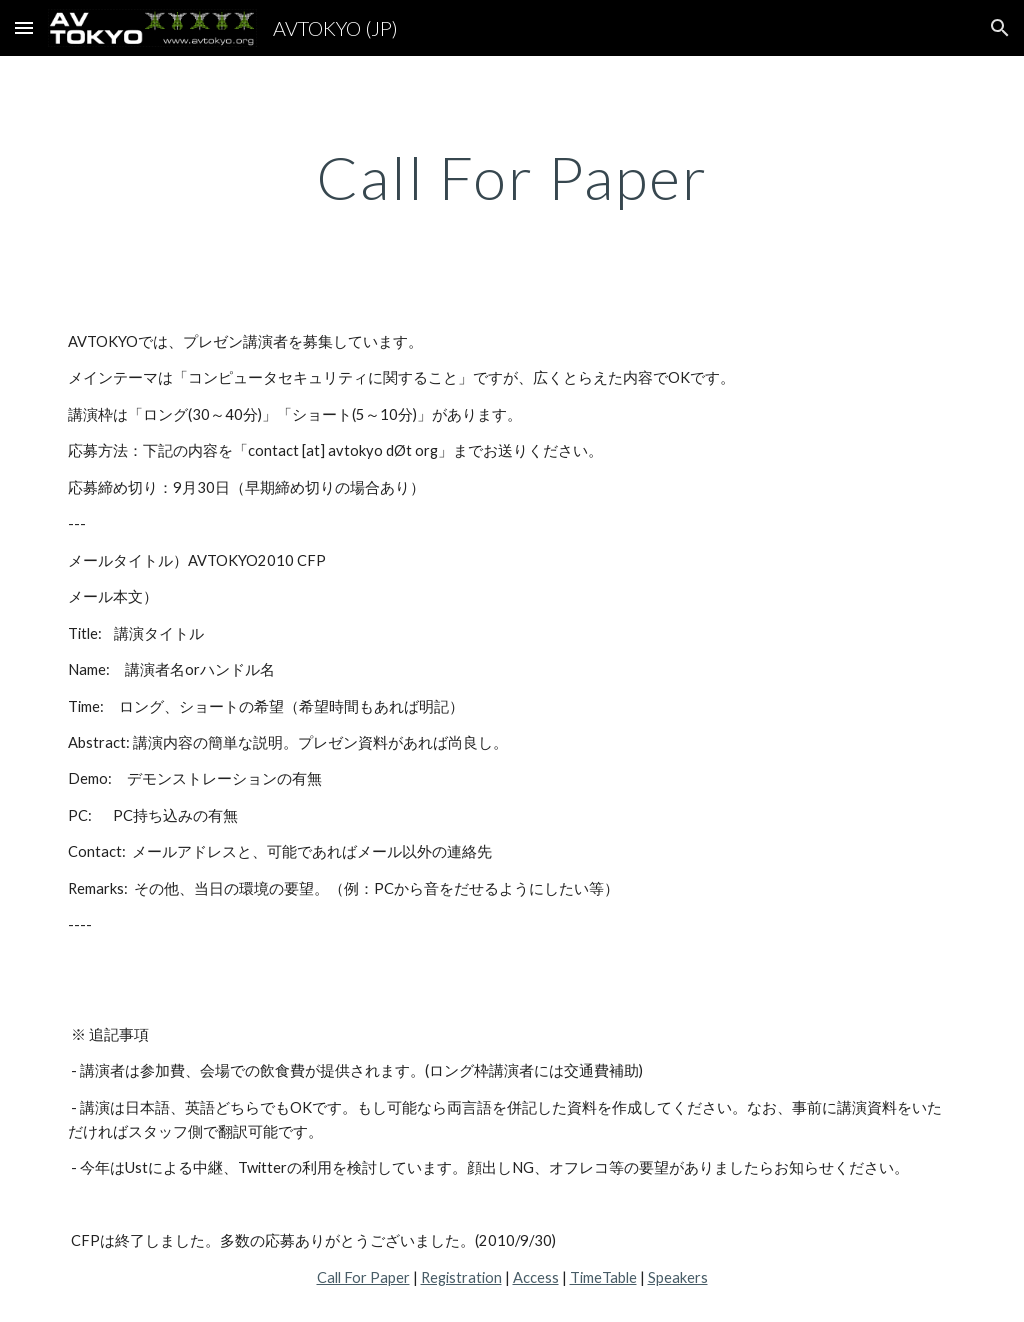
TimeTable (603, 1277)
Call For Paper (363, 1277)
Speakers (678, 1277)
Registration (461, 1277)
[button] (24, 27)
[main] (512, 177)
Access (536, 1277)
